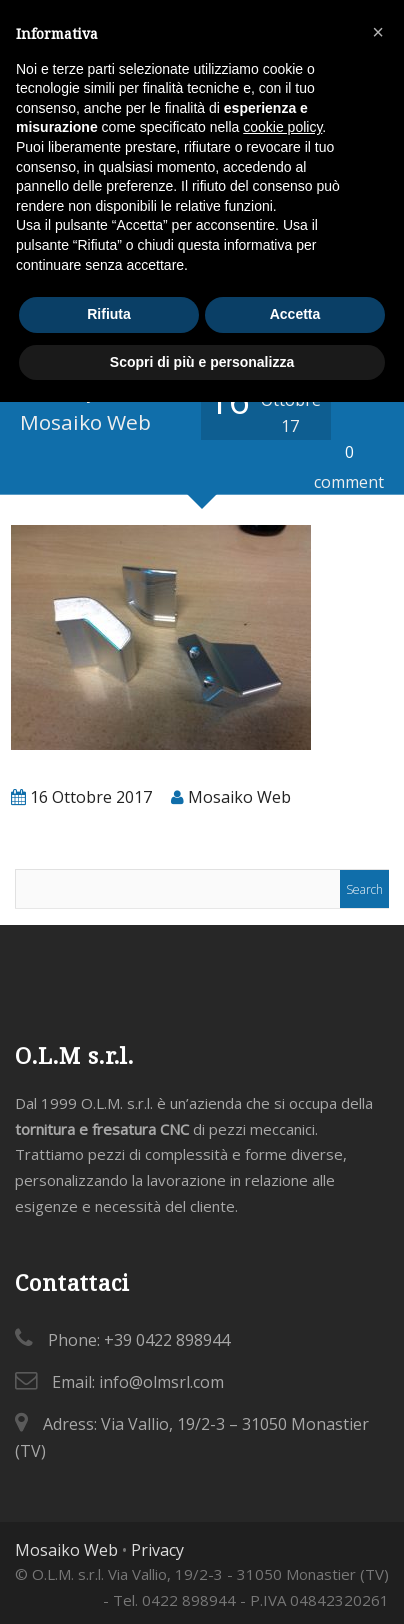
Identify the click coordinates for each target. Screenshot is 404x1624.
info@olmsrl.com (161, 1382)
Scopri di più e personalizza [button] (202, 362)
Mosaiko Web (66, 1550)
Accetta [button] (295, 314)
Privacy (157, 1550)
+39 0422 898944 (167, 1340)
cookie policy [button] (282, 127)
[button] (378, 32)
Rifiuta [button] (109, 314)
